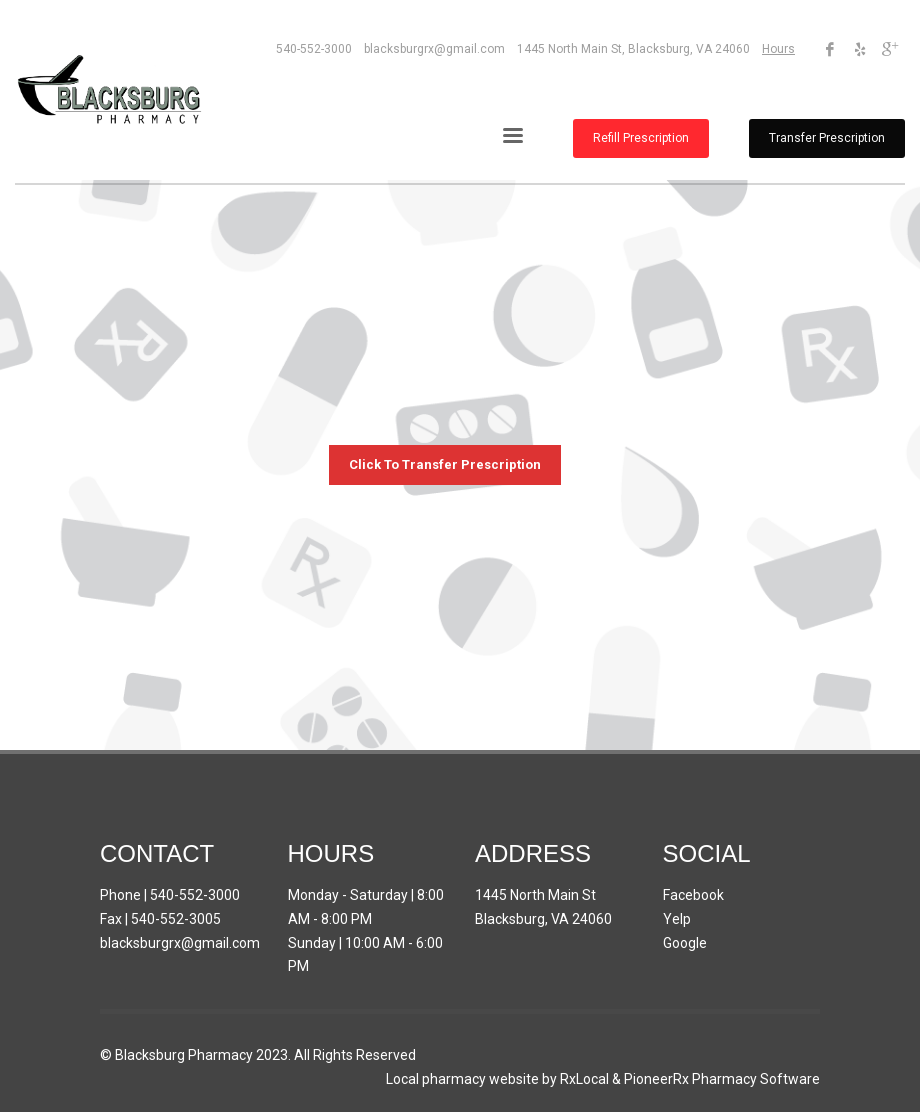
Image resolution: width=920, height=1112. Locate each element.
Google (685, 943)
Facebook (693, 895)
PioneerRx (656, 1079)
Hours (778, 49)
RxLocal (584, 1079)
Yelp (677, 919)
